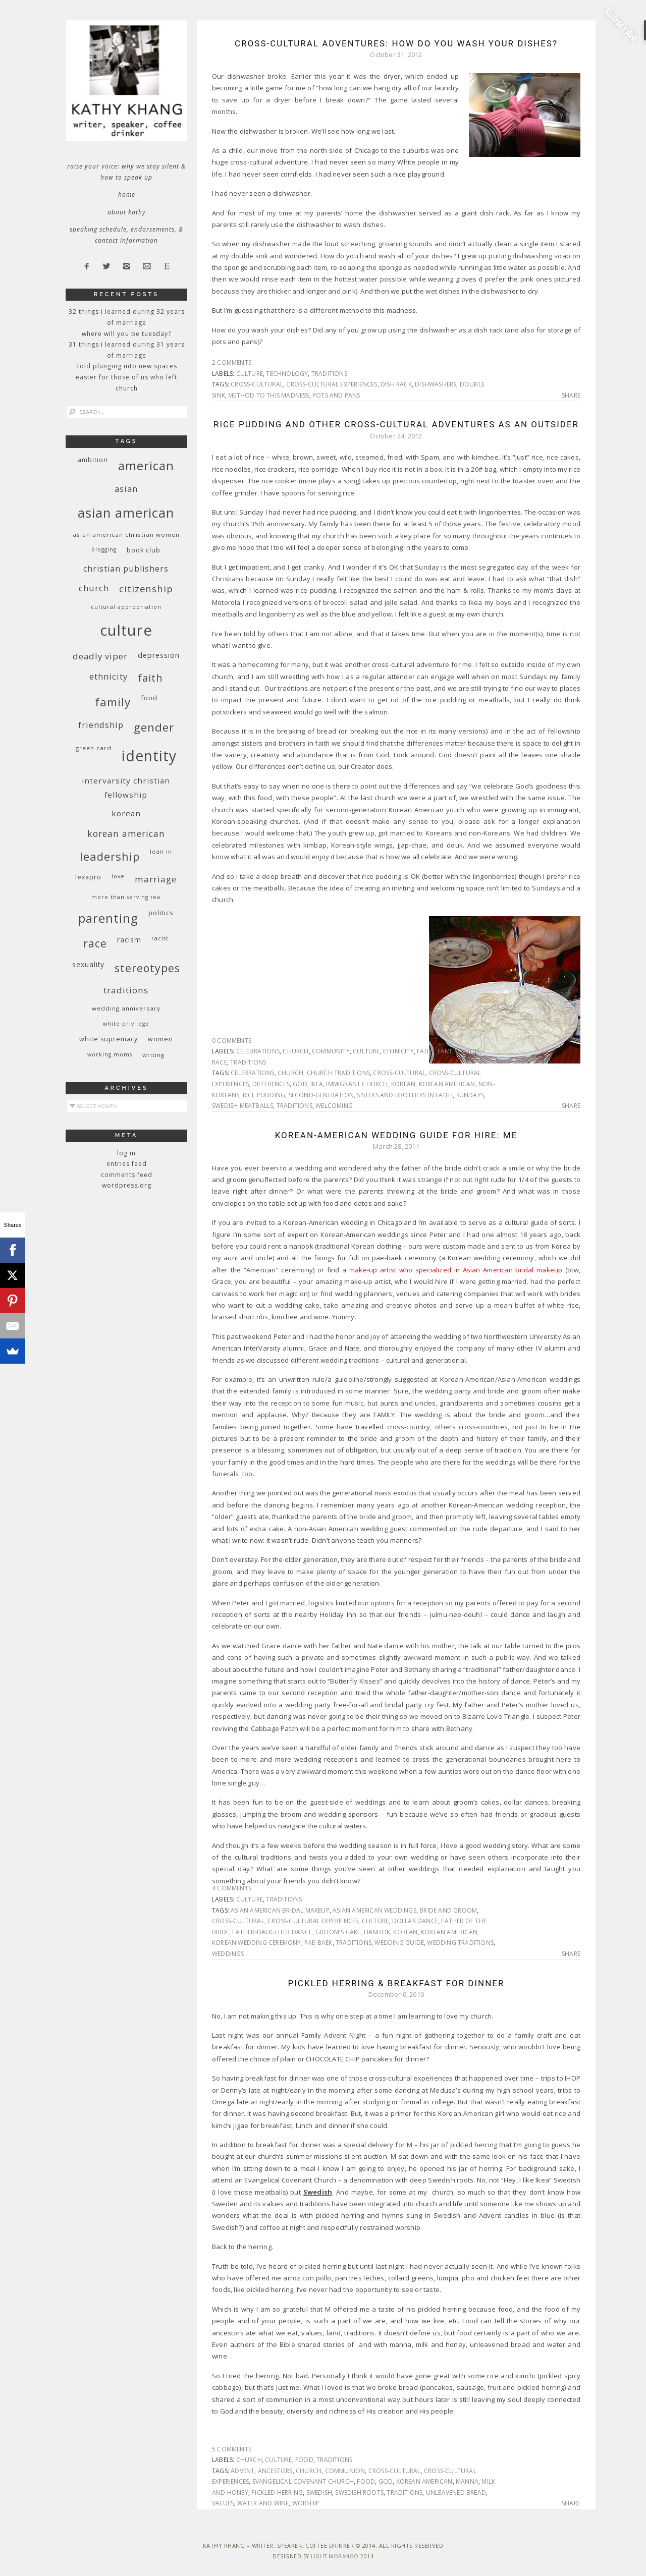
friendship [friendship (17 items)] (101, 725)
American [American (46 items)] (146, 465)
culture (249, 373)
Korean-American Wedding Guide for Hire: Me (396, 1135)
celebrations (258, 1051)
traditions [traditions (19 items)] (125, 990)
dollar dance (415, 1921)
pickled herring (277, 2492)
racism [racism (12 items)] (129, 939)
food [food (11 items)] (149, 697)
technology (287, 373)
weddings (228, 1953)
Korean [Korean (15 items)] (126, 813)
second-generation (321, 1095)
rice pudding (264, 1095)
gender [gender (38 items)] (154, 727)
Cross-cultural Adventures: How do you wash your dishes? (396, 43)
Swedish (319, 2492)
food (470, 1051)
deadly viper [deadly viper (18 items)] (100, 656)
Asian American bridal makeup (280, 1910)
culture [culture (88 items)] (126, 630)
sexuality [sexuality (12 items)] (88, 964)
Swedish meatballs (242, 1105)
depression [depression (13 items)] (159, 655)
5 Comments (231, 2449)
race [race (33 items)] (95, 943)
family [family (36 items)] (113, 702)
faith (425, 1051)
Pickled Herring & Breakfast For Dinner (396, 1983)
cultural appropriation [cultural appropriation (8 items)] (126, 606)
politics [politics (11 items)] (161, 912)
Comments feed (126, 1174)
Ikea (316, 1084)
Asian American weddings (374, 1910)
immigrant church (357, 1084)
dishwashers (435, 384)
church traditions (338, 1073)
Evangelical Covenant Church (303, 2481)
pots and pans (336, 395)
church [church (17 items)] (94, 588)
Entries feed (126, 1163)
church (295, 1051)
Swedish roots (359, 2492)
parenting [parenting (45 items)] (108, 918)
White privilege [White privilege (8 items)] (126, 1023)
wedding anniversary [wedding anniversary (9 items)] (126, 1008)
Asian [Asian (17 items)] (126, 488)
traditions (329, 373)
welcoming (334, 1105)
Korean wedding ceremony (256, 1942)
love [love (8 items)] (118, 876)
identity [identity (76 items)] (149, 755)
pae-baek (318, 1942)
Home (126, 194)
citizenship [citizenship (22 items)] (146, 588)
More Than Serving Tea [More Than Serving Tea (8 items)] (125, 897)
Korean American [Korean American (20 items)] (126, 833)
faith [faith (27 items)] (150, 678)
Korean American (447, 1084)
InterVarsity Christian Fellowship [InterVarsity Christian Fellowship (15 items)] (126, 787)
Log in (126, 1153)
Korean (403, 1084)
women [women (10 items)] (160, 1039)
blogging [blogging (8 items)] (104, 549)
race (219, 1062)
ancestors (275, 2471)
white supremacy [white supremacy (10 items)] (108, 1039)
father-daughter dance (272, 1932)
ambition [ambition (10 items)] (93, 460)
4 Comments (231, 1888)
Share (571, 395)
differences (271, 1084)
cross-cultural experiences (331, 384)
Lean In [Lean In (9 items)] (161, 851)
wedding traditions (460, 1942)
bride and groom (448, 1910)
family (448, 1051)
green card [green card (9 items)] (94, 748)
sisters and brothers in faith (405, 1095)
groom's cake (337, 1932)
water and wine (263, 2503)
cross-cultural (257, 384)
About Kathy (126, 212)
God (300, 1084)
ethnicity (398, 1051)
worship (305, 2503)
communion (345, 2471)
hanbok (377, 1932)
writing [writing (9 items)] (153, 1054)
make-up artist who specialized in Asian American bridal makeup (456, 1269)
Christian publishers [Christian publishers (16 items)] (126, 568)
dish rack (396, 384)
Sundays (470, 1095)
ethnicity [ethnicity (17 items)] (108, 676)
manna (467, 2481)
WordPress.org (126, 1185)
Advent (242, 2471)
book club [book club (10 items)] (143, 550)
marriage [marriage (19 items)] (156, 879)
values (223, 2503)
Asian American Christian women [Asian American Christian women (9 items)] (126, 534)
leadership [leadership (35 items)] (110, 856)
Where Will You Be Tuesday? (126, 333)
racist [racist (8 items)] (160, 938)
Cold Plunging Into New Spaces (126, 366)
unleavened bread (456, 2492)
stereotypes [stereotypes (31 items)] (147, 968)
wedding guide (399, 1942)
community (331, 1051)
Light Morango (335, 2556)
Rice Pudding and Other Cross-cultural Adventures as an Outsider (396, 424)
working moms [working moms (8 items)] (109, 1054)
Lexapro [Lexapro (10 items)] (88, 877)
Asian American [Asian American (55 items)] (126, 513)
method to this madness (268, 395)
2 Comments (231, 362)
